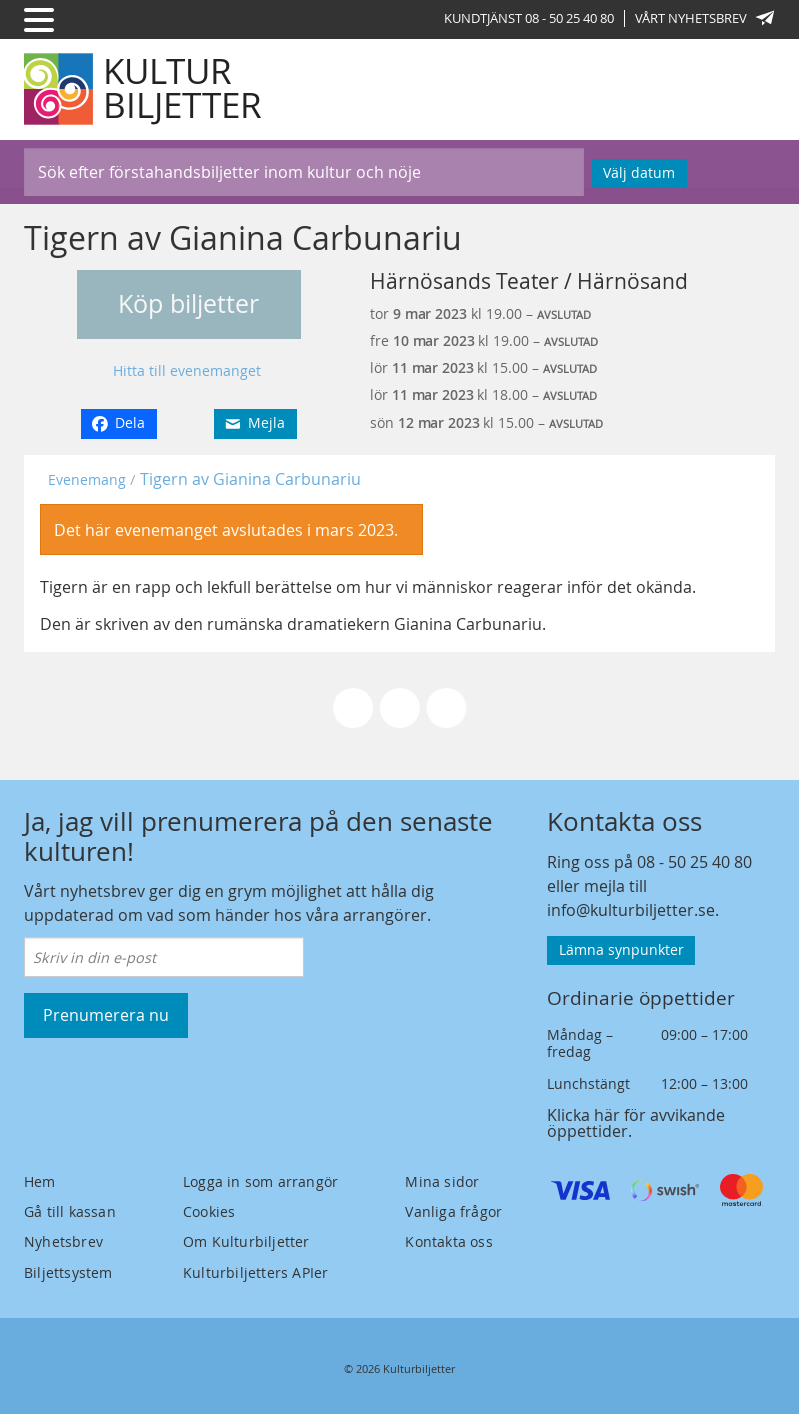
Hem (40, 1181)
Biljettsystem (68, 1272)
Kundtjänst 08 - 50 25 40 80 (529, 18)
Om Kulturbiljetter (246, 1241)
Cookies (209, 1211)
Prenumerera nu (106, 1015)
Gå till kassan (70, 1211)
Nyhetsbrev (63, 1241)
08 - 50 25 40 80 (694, 862)
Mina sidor (442, 1181)
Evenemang (87, 479)
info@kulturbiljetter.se (631, 910)
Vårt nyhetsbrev (705, 18)
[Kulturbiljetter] (144, 89)
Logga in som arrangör (260, 1181)
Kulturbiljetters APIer (255, 1272)
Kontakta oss (448, 1241)
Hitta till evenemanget (187, 370)
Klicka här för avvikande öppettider (636, 1123)
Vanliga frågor (453, 1211)
